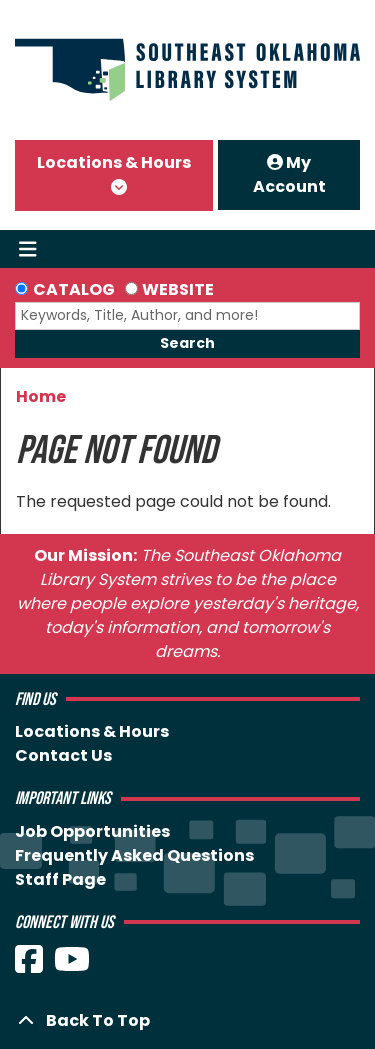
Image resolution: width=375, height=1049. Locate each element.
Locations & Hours (114, 162)
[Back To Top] (187, 1021)
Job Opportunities (92, 831)
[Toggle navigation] (27, 249)
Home (41, 396)
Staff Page (60, 879)
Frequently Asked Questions (134, 855)
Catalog (74, 289)
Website (178, 289)
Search (187, 343)
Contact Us (63, 755)
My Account (289, 174)
